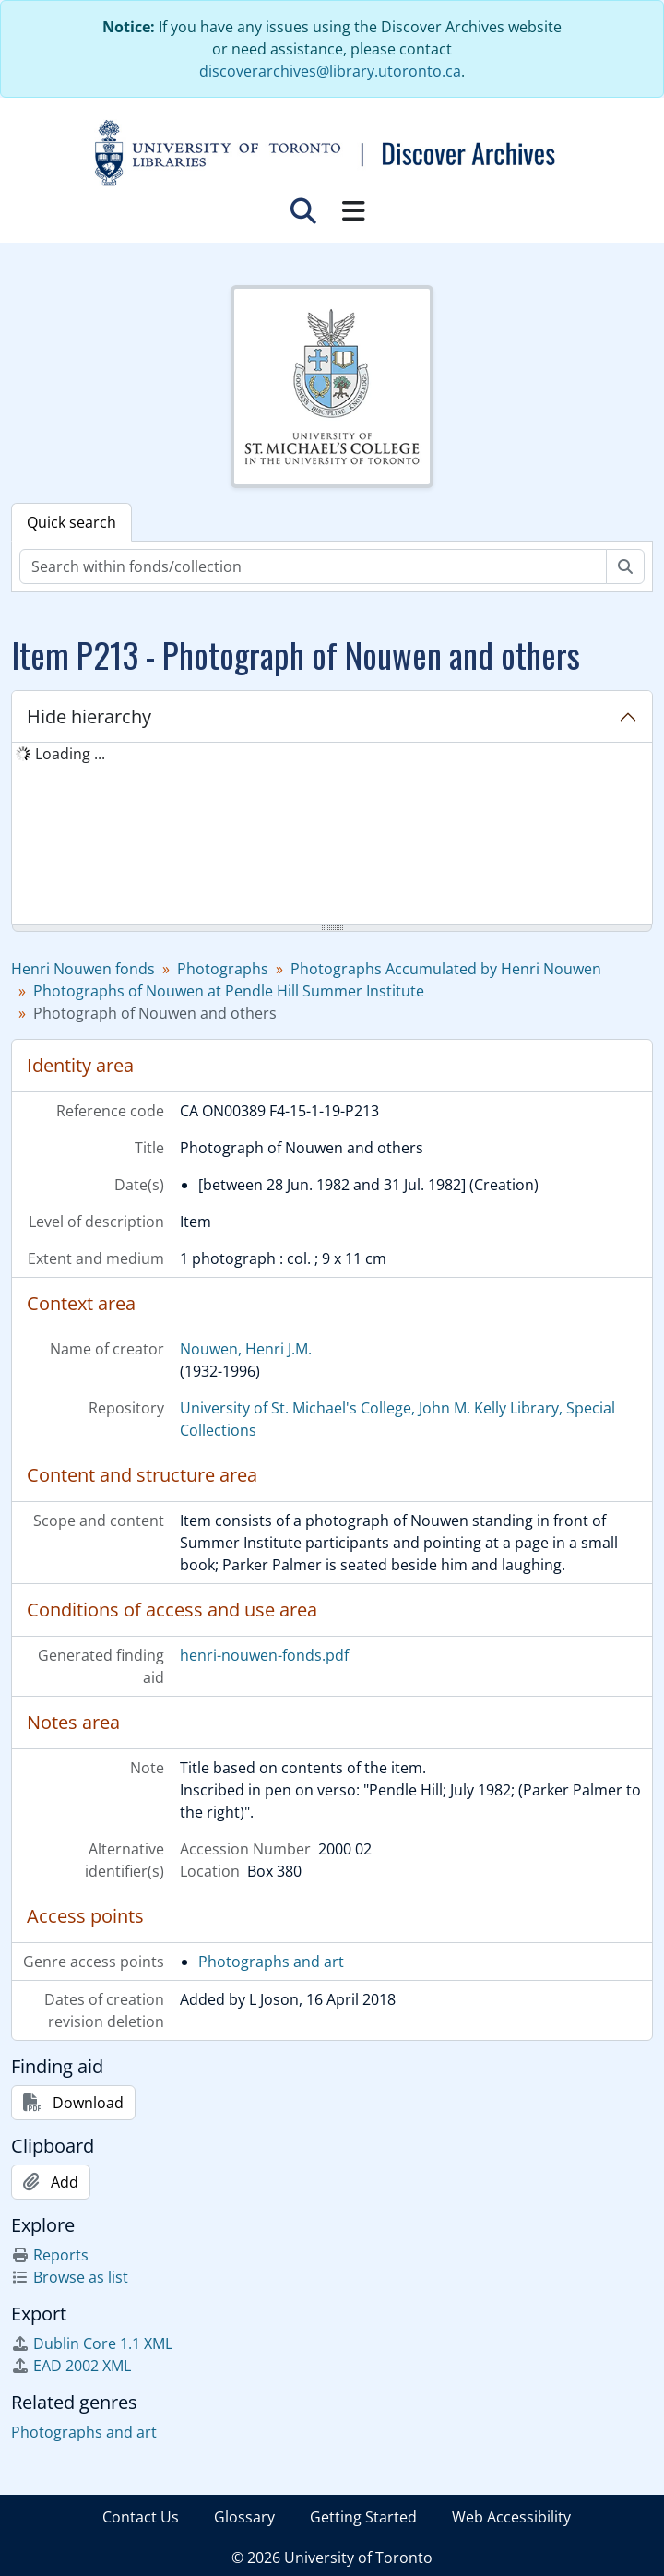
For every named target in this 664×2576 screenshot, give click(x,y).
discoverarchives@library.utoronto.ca (330, 71)
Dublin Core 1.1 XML (91, 2343)
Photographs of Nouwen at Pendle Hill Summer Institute (228, 991)
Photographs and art (271, 1961)
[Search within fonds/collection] (313, 566)
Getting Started (363, 2517)
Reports (50, 2255)
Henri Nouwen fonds (83, 969)
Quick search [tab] (71, 522)
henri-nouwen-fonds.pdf (264, 1655)
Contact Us (140, 2517)
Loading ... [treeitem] (70, 754)
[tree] (332, 835)
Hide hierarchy (89, 716)
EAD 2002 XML (71, 2365)
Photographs (222, 969)
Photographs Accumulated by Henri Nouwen (445, 969)
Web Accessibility (511, 2517)
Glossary (244, 2517)
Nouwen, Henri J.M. (246, 1349)
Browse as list (69, 2277)
